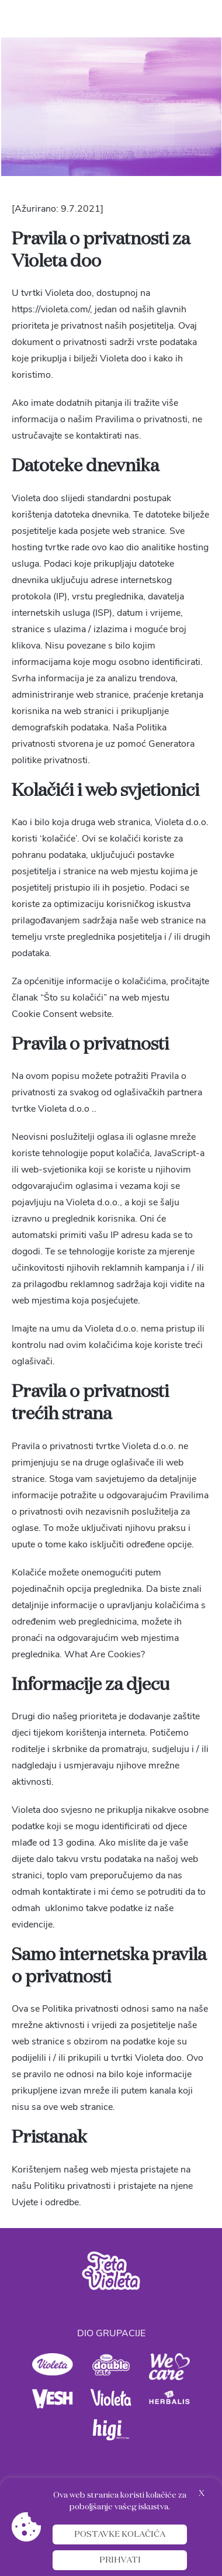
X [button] (201, 2493)
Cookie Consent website (62, 1014)
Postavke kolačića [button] (119, 2534)
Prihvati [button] (120, 2560)
